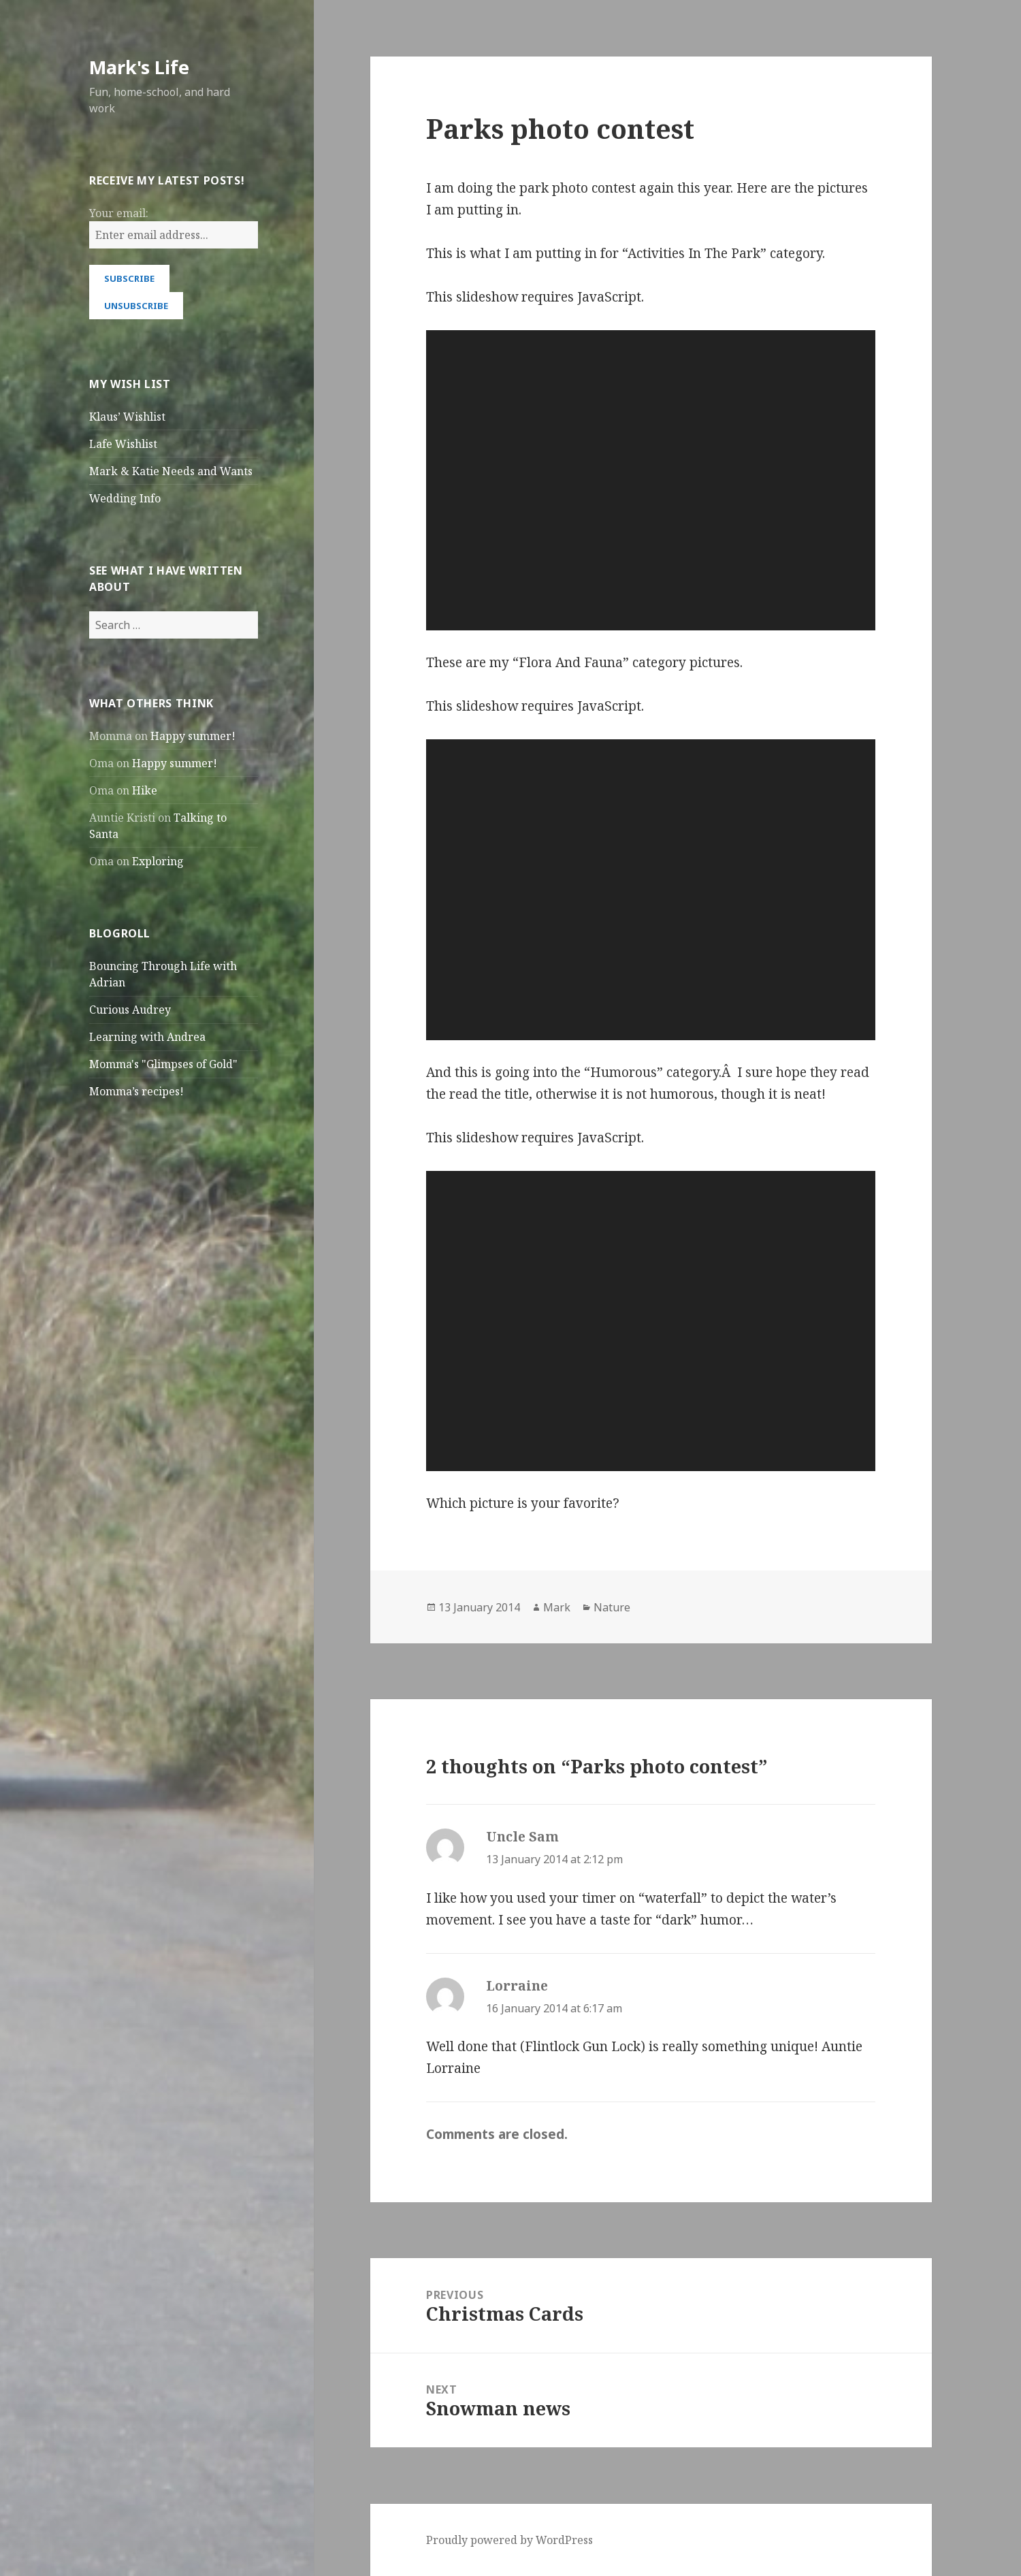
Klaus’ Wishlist (127, 416)
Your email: (118, 213)
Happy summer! (193, 735)
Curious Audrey (130, 1009)
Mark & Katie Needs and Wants (171, 471)
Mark (556, 1607)
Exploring (158, 861)
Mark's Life (139, 67)
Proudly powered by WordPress (509, 2539)
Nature (612, 1607)
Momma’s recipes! (136, 1091)
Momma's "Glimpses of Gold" (163, 1064)
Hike (144, 790)
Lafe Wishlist (123, 443)
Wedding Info (125, 498)
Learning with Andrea (147, 1036)
